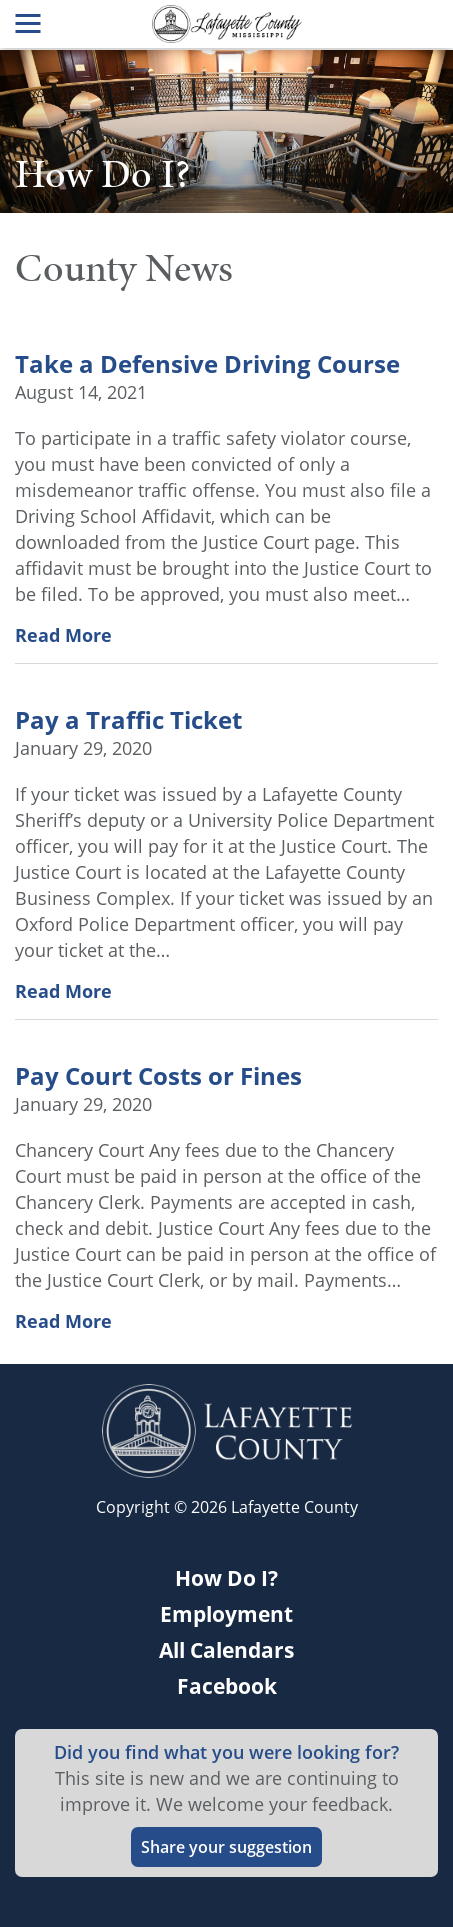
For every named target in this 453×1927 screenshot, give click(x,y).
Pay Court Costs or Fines (158, 1076)
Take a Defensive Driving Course (207, 364)
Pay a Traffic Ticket (128, 720)
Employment (226, 1614)
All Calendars (226, 1650)
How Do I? (226, 1578)
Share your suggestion (226, 1847)
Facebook (227, 1686)
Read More (63, 635)
